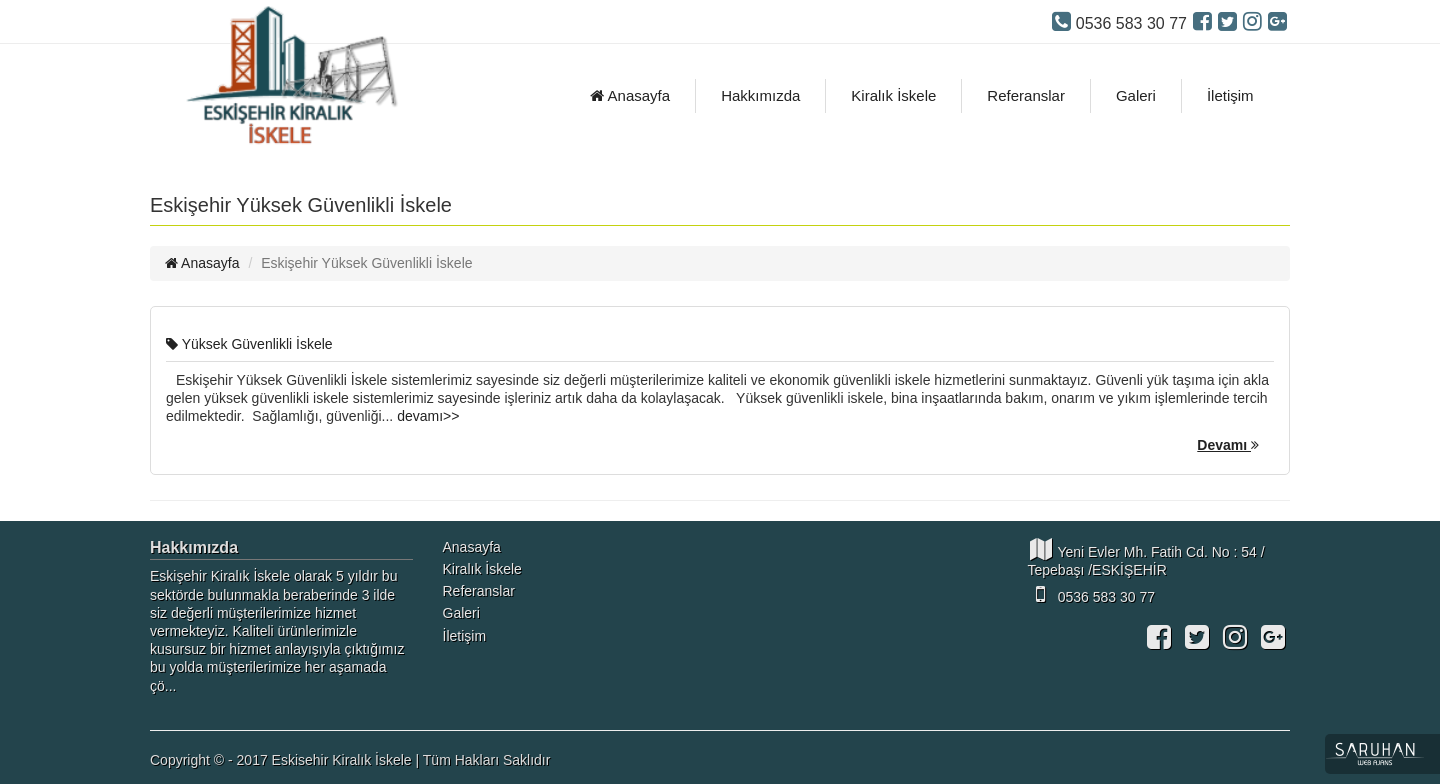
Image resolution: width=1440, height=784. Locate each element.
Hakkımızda (760, 95)
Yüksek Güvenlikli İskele (249, 344)
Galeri (1136, 95)
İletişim (1230, 95)
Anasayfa (630, 95)
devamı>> (428, 416)
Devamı (1228, 445)
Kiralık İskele (893, 95)
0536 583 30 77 (1091, 594)
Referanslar (1026, 95)
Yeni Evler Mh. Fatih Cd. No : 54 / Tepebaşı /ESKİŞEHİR (1146, 558)
